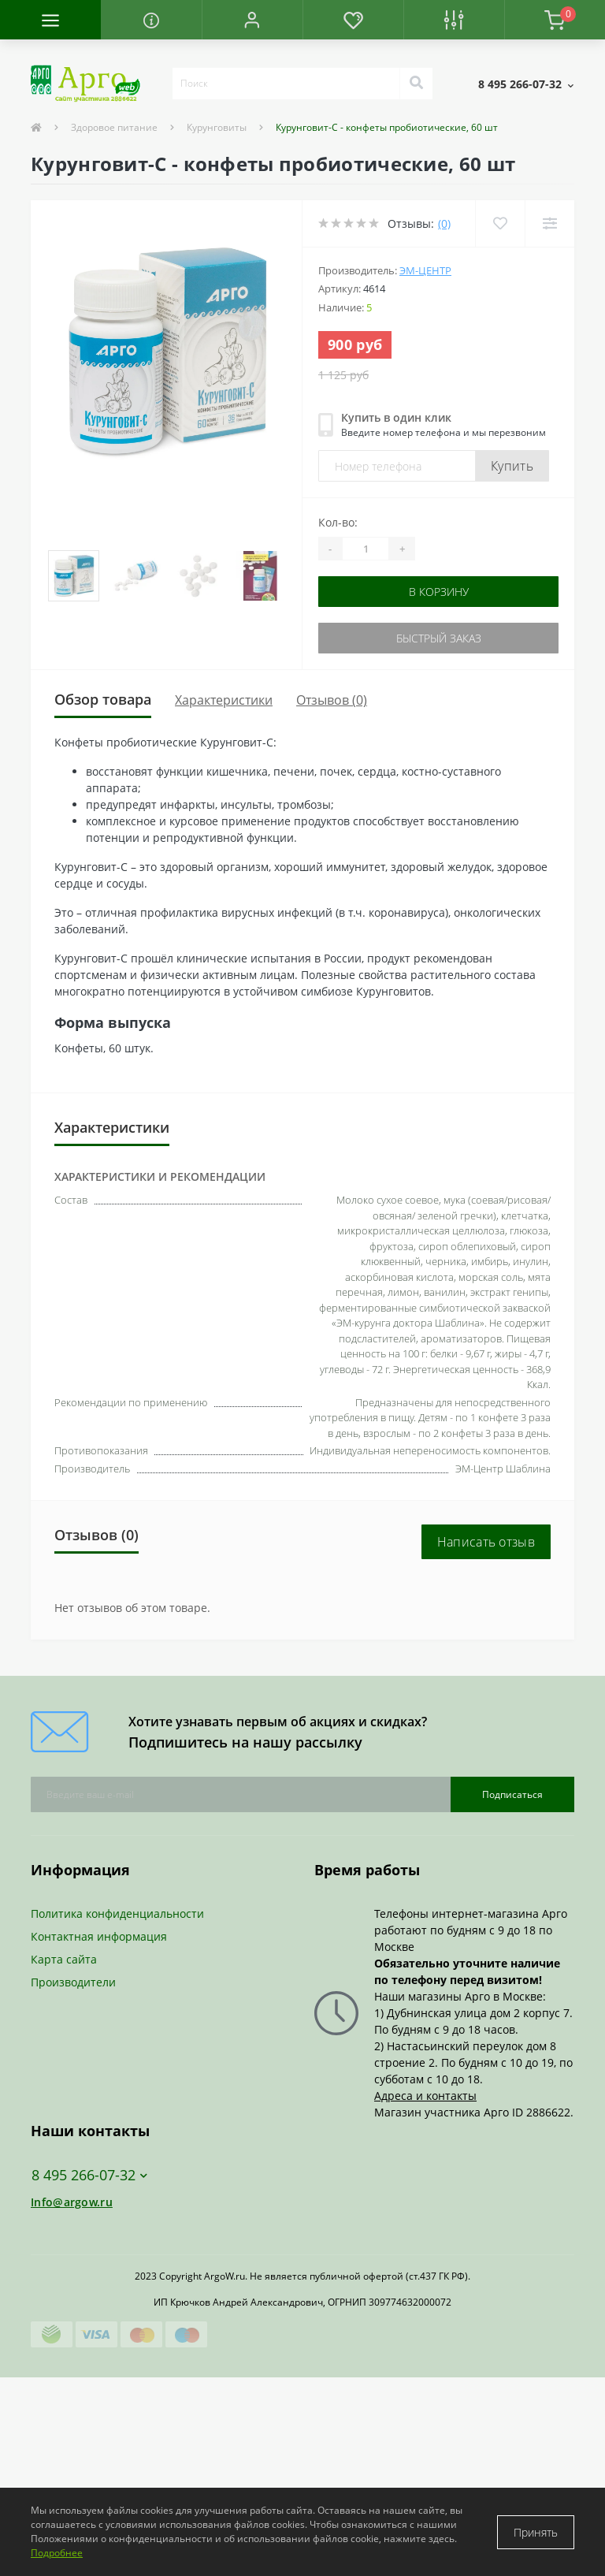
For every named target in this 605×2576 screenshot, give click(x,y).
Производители (73, 1982)
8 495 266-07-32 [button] (89, 2175)
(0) (444, 223)
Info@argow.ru (72, 2201)
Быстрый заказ (438, 638)
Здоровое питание (114, 127)
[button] (252, 19)
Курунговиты (217, 127)
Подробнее (57, 2552)
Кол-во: (338, 522)
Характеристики (224, 700)
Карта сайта (64, 1959)
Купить (512, 466)
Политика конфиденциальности (117, 1913)
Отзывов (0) (331, 700)
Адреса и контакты (425, 2095)
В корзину (439, 591)
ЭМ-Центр (425, 270)
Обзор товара (102, 699)
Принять (536, 2532)
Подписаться (512, 1794)
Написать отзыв (486, 1541)
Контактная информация (99, 1936)
